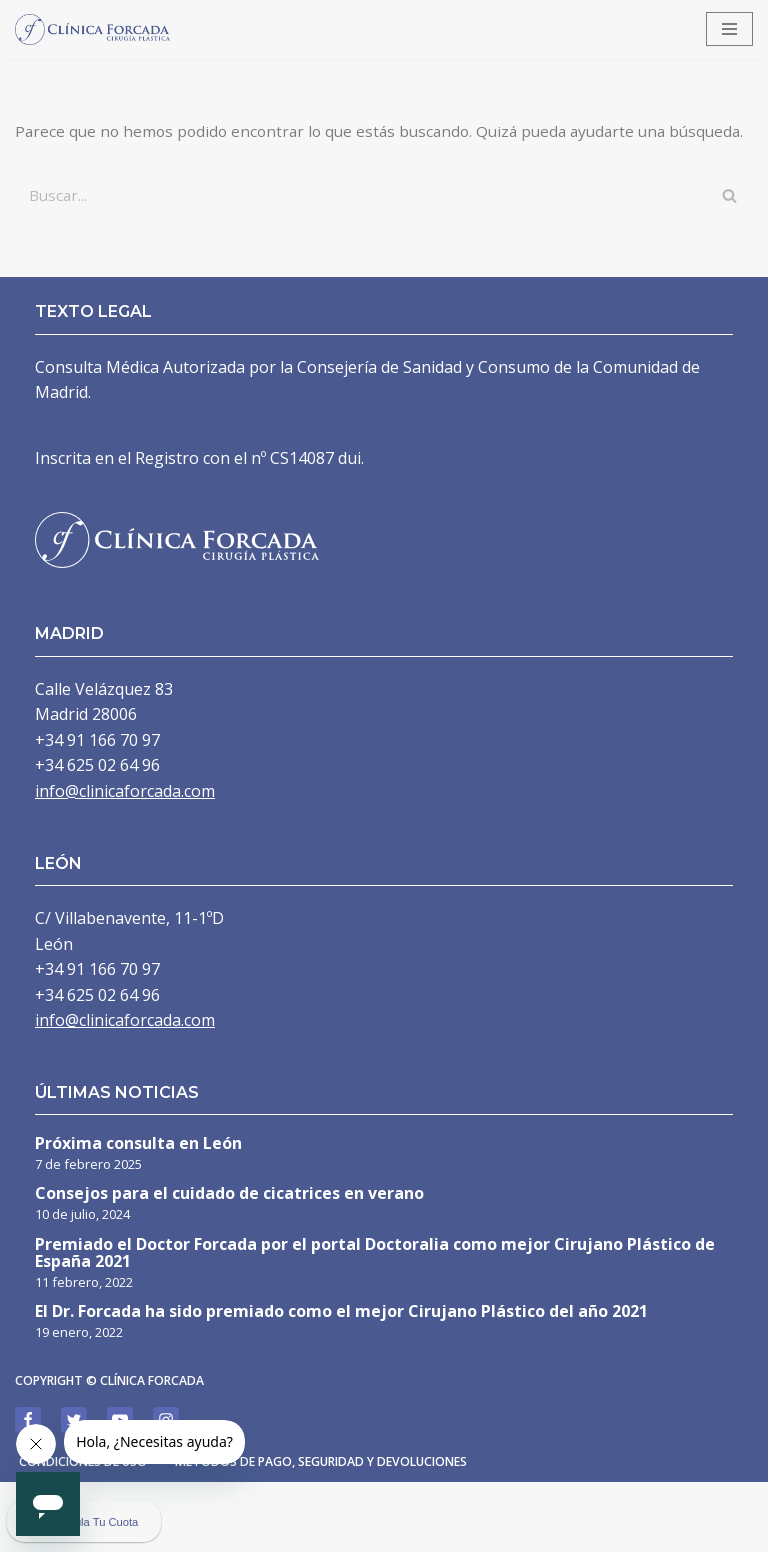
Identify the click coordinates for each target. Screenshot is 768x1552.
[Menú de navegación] (729, 29)
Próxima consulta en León (138, 1213)
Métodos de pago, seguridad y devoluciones (342, 1532)
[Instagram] (166, 1490)
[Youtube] (120, 1490)
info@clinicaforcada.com (125, 860)
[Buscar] (361, 223)
